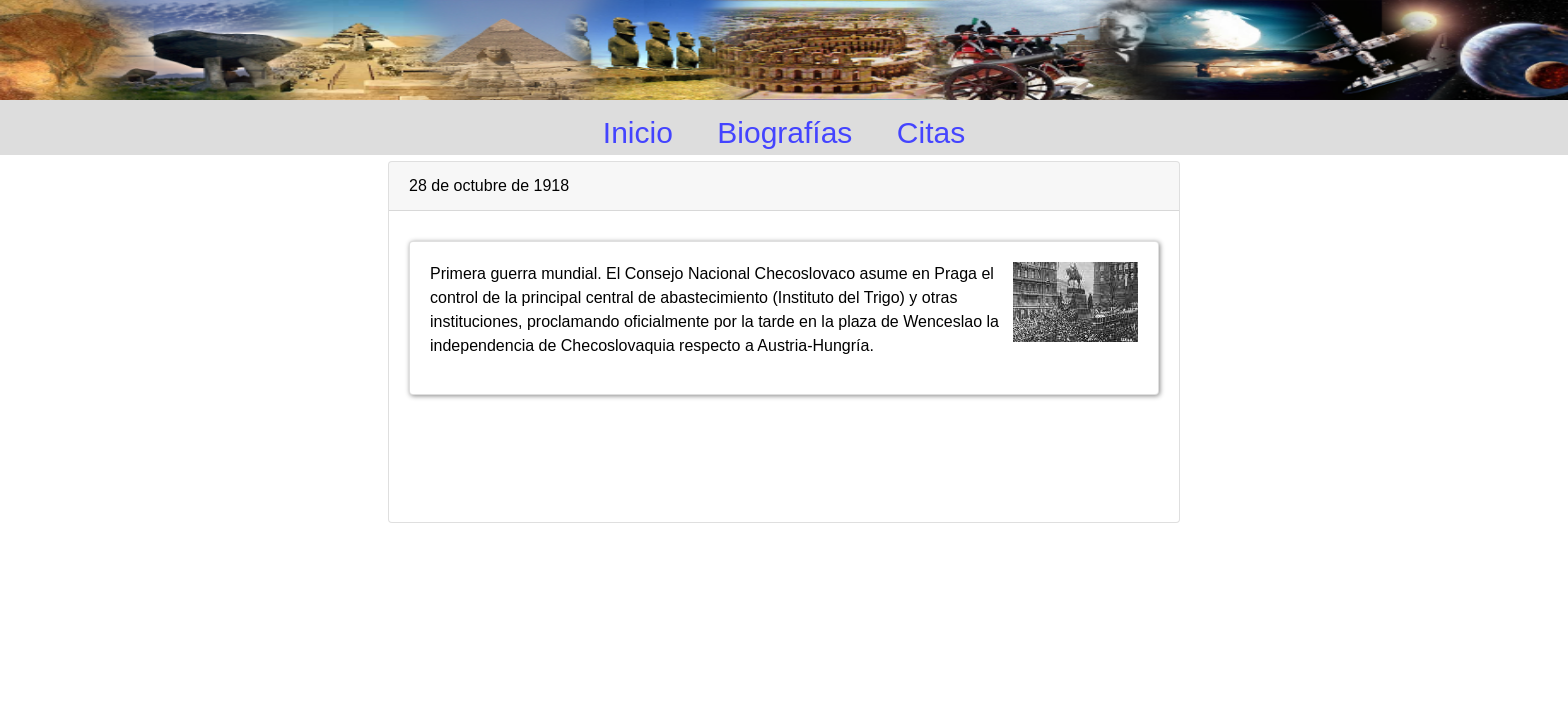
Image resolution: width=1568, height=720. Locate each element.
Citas (931, 132)
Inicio (638, 132)
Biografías (784, 132)
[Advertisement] (784, 450)
